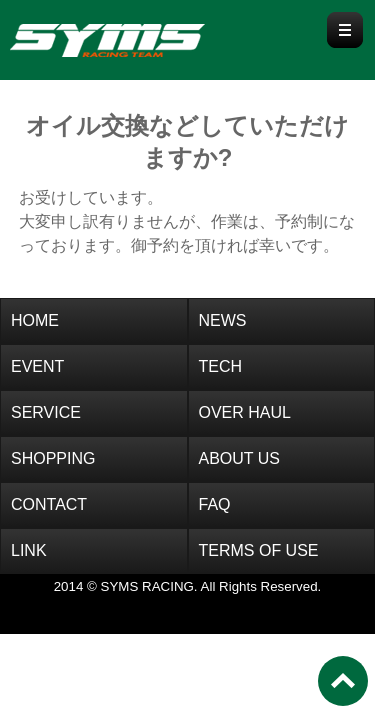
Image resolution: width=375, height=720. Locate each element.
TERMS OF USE (259, 550)
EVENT (37, 366)
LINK (29, 550)
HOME (35, 320)
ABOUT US (240, 458)
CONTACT (49, 504)
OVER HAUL (245, 412)
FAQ (215, 504)
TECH (221, 366)
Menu (345, 30)
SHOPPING (53, 458)
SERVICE (46, 412)
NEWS (223, 320)
